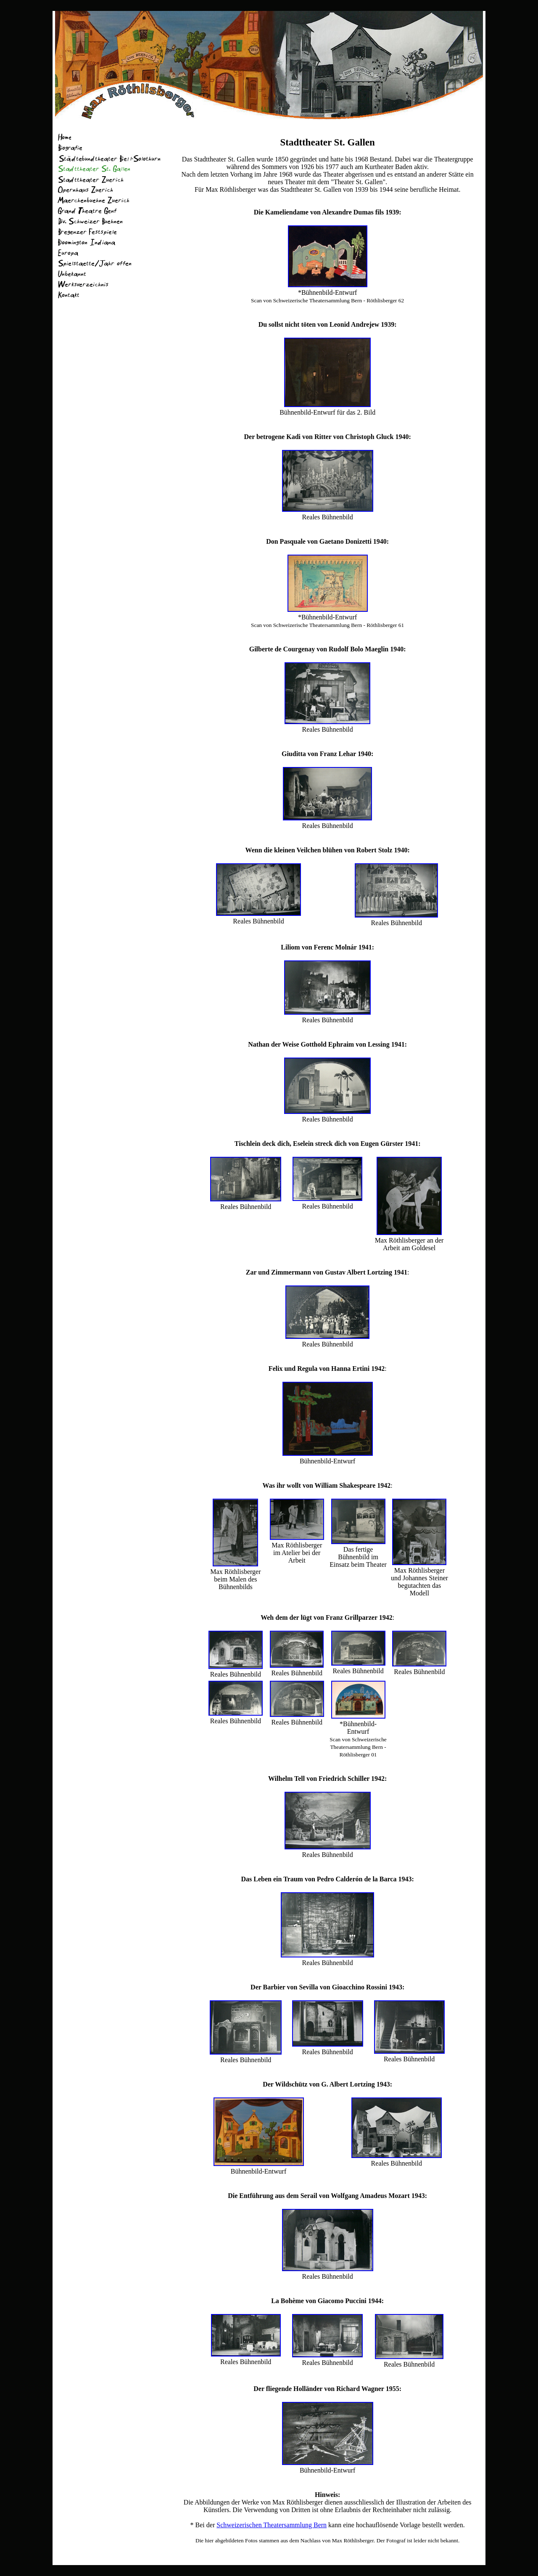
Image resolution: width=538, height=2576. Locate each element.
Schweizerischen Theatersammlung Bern (271, 2524)
